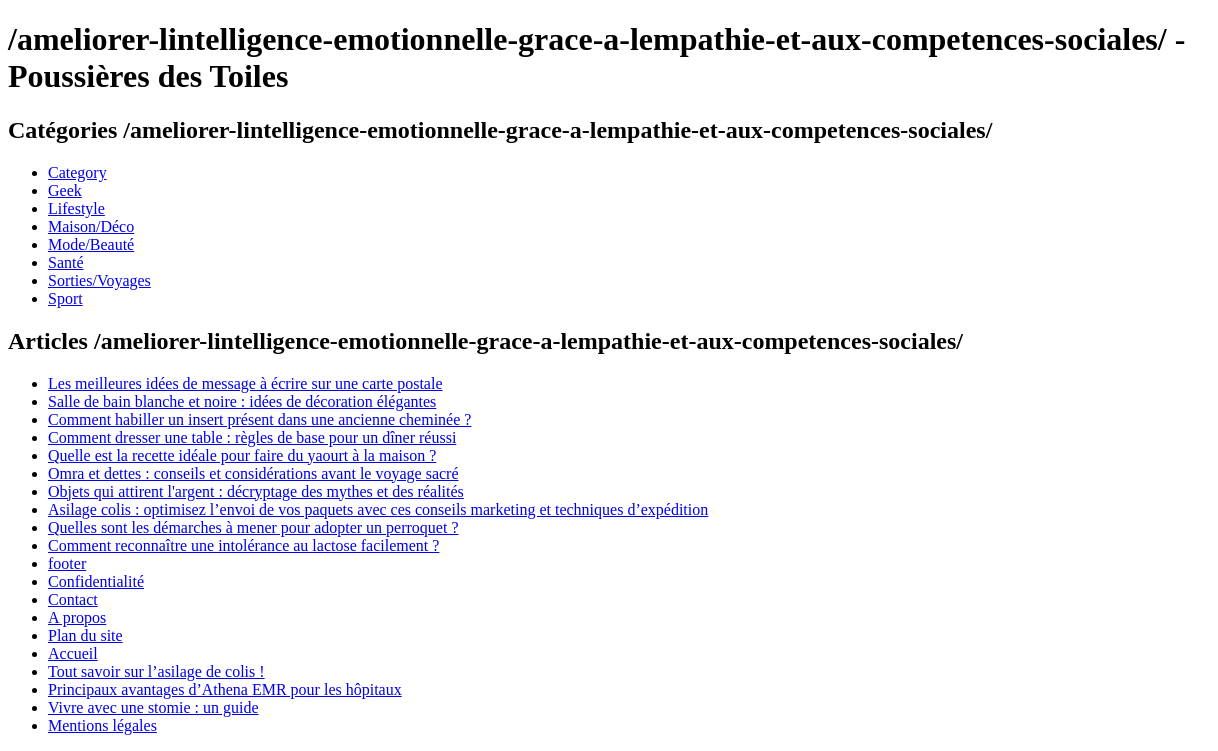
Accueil (73, 653)
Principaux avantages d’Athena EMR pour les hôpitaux (225, 689)
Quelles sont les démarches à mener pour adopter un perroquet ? (253, 527)
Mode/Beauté (91, 244)
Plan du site (85, 635)
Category (77, 172)
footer (67, 563)
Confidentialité (96, 581)
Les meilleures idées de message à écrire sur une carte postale (245, 383)
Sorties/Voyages (99, 280)
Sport (65, 298)
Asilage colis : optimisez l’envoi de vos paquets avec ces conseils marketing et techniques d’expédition (378, 509)
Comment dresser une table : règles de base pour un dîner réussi (252, 437)
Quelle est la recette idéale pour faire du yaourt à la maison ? (242, 455)
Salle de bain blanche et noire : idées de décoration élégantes (242, 401)
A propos (77, 617)
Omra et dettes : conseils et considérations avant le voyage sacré (253, 473)
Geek (65, 190)
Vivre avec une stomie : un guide (153, 707)
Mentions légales (102, 725)
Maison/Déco (91, 226)
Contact (73, 599)
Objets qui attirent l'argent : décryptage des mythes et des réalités (256, 491)
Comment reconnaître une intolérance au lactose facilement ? (243, 545)
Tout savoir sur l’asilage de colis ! (156, 671)
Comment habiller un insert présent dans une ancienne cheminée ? (259, 419)
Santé (66, 262)
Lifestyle (76, 208)
